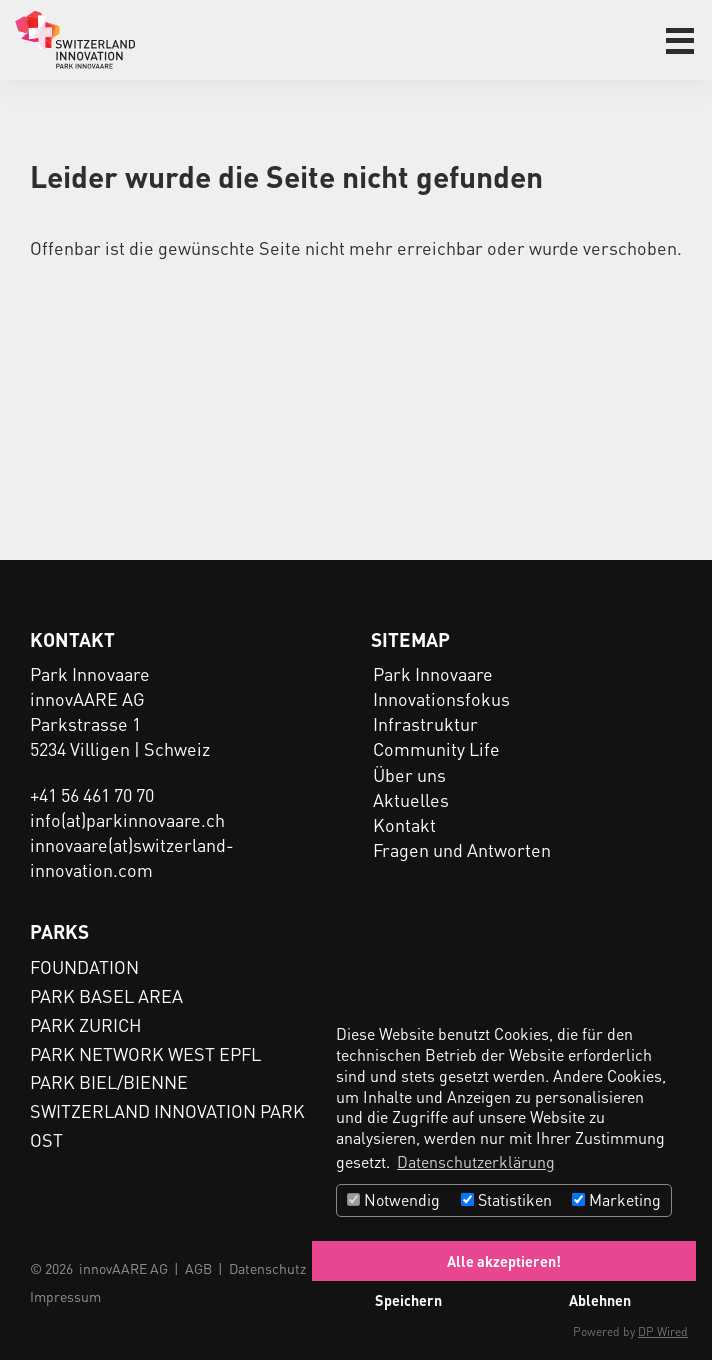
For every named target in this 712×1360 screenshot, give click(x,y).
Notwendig (393, 1199)
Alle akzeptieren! (504, 1261)
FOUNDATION (84, 966)
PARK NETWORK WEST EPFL (145, 1053)
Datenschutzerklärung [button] (476, 1161)
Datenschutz (267, 1268)
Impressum (65, 1296)
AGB (198, 1268)
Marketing (616, 1199)
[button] (680, 41)
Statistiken (506, 1199)
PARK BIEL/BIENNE (109, 1081)
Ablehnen (600, 1300)
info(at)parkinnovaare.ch (127, 819)
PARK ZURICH (86, 1024)
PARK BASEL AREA (106, 995)
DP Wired (663, 1331)
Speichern (408, 1300)
